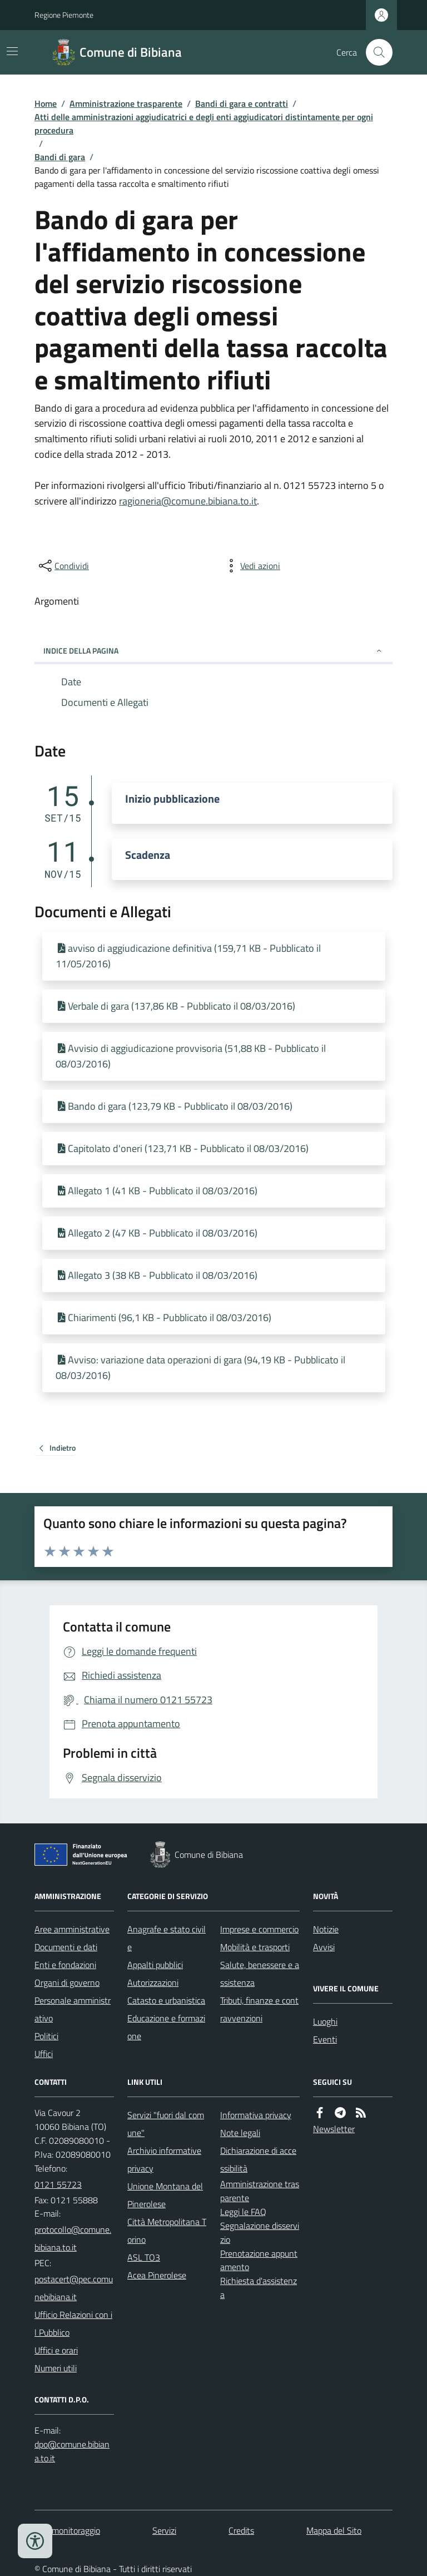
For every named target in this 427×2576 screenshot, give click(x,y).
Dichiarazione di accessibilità (258, 2159)
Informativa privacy (255, 2115)
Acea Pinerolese (156, 2275)
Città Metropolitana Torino (166, 2230)
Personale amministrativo (72, 2009)
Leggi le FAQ (243, 2211)
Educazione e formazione (166, 2027)
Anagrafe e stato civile (166, 1938)
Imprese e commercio (259, 1929)
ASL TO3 (143, 2257)
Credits (241, 2530)
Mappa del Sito (333, 2530)
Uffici (43, 2053)
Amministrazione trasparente (125, 103)
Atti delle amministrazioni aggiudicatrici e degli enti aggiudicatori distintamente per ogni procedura (203, 123)
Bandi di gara (59, 157)
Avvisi (324, 1947)
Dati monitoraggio (67, 2530)
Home (45, 103)
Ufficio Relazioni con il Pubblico (73, 2323)
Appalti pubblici (155, 1964)
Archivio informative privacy (164, 2159)
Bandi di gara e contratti (241, 103)
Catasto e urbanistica (166, 2000)
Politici (46, 2036)
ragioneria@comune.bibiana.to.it (188, 500)
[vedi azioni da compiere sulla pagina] (251, 566)
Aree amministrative (72, 1929)
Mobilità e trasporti (255, 1947)
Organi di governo (67, 1982)
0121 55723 (58, 2184)
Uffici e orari (56, 2350)
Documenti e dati (65, 1947)
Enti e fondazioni (65, 1964)
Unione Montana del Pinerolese (165, 2195)
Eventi (325, 2039)
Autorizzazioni (152, 1982)
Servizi (164, 2530)
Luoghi (325, 2021)
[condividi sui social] (62, 566)
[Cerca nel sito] (375, 52)
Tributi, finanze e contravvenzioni (259, 2009)
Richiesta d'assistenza (258, 2287)
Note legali (240, 2132)
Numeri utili (55, 2368)
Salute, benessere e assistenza (259, 1973)
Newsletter (334, 2128)
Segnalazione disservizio (259, 2232)
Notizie (326, 1929)
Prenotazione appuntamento (258, 2260)
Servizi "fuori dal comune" (165, 2123)
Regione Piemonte (63, 15)
